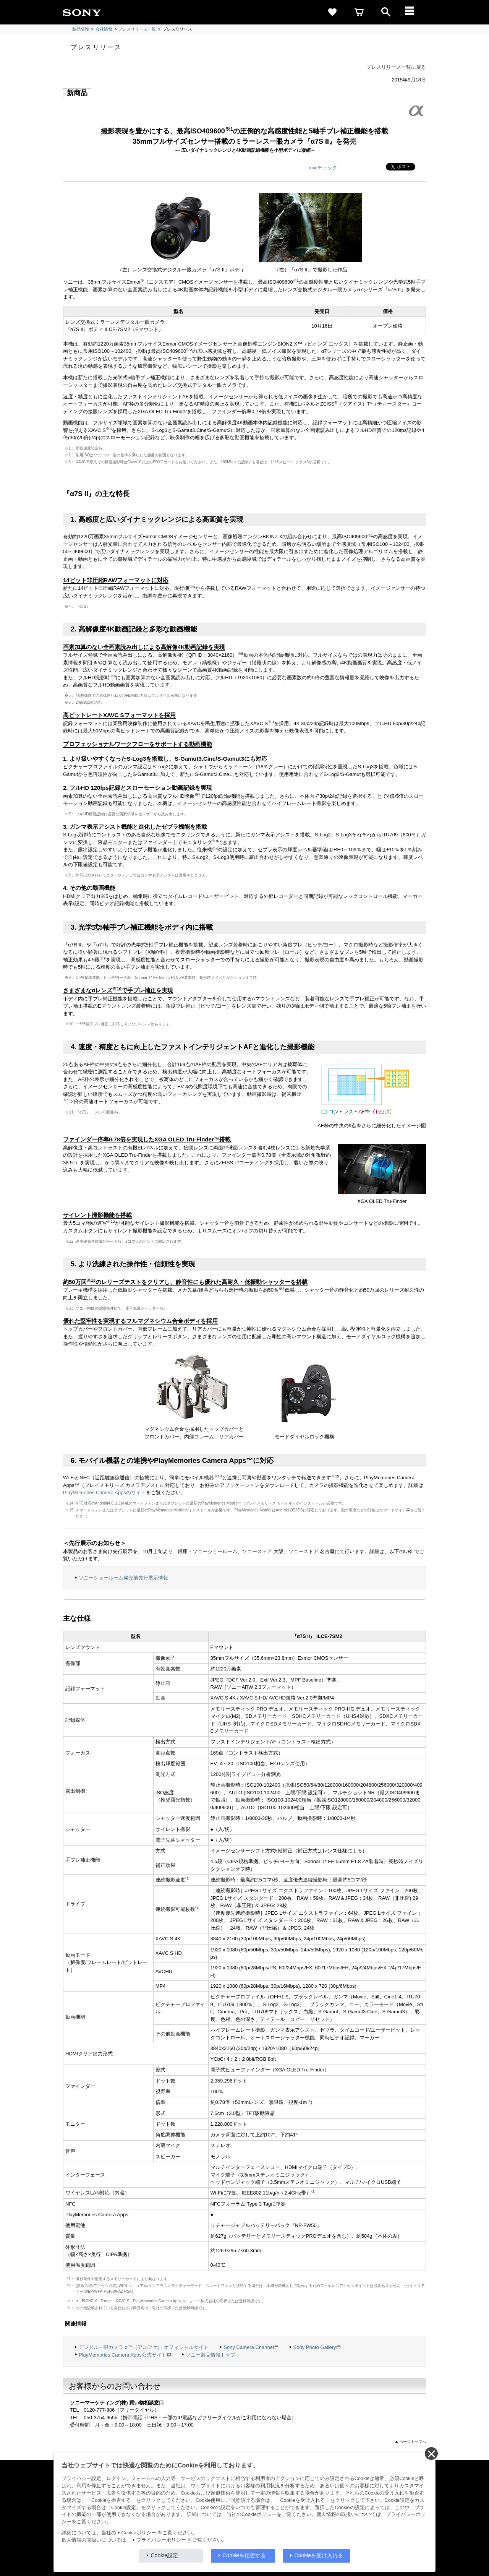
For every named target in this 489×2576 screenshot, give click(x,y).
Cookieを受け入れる (319, 2555)
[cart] (359, 12)
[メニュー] (412, 12)
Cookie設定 (164, 2555)
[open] (385, 12)
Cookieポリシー (138, 2532)
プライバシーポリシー (161, 2540)
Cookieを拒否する (244, 2555)
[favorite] (332, 12)
